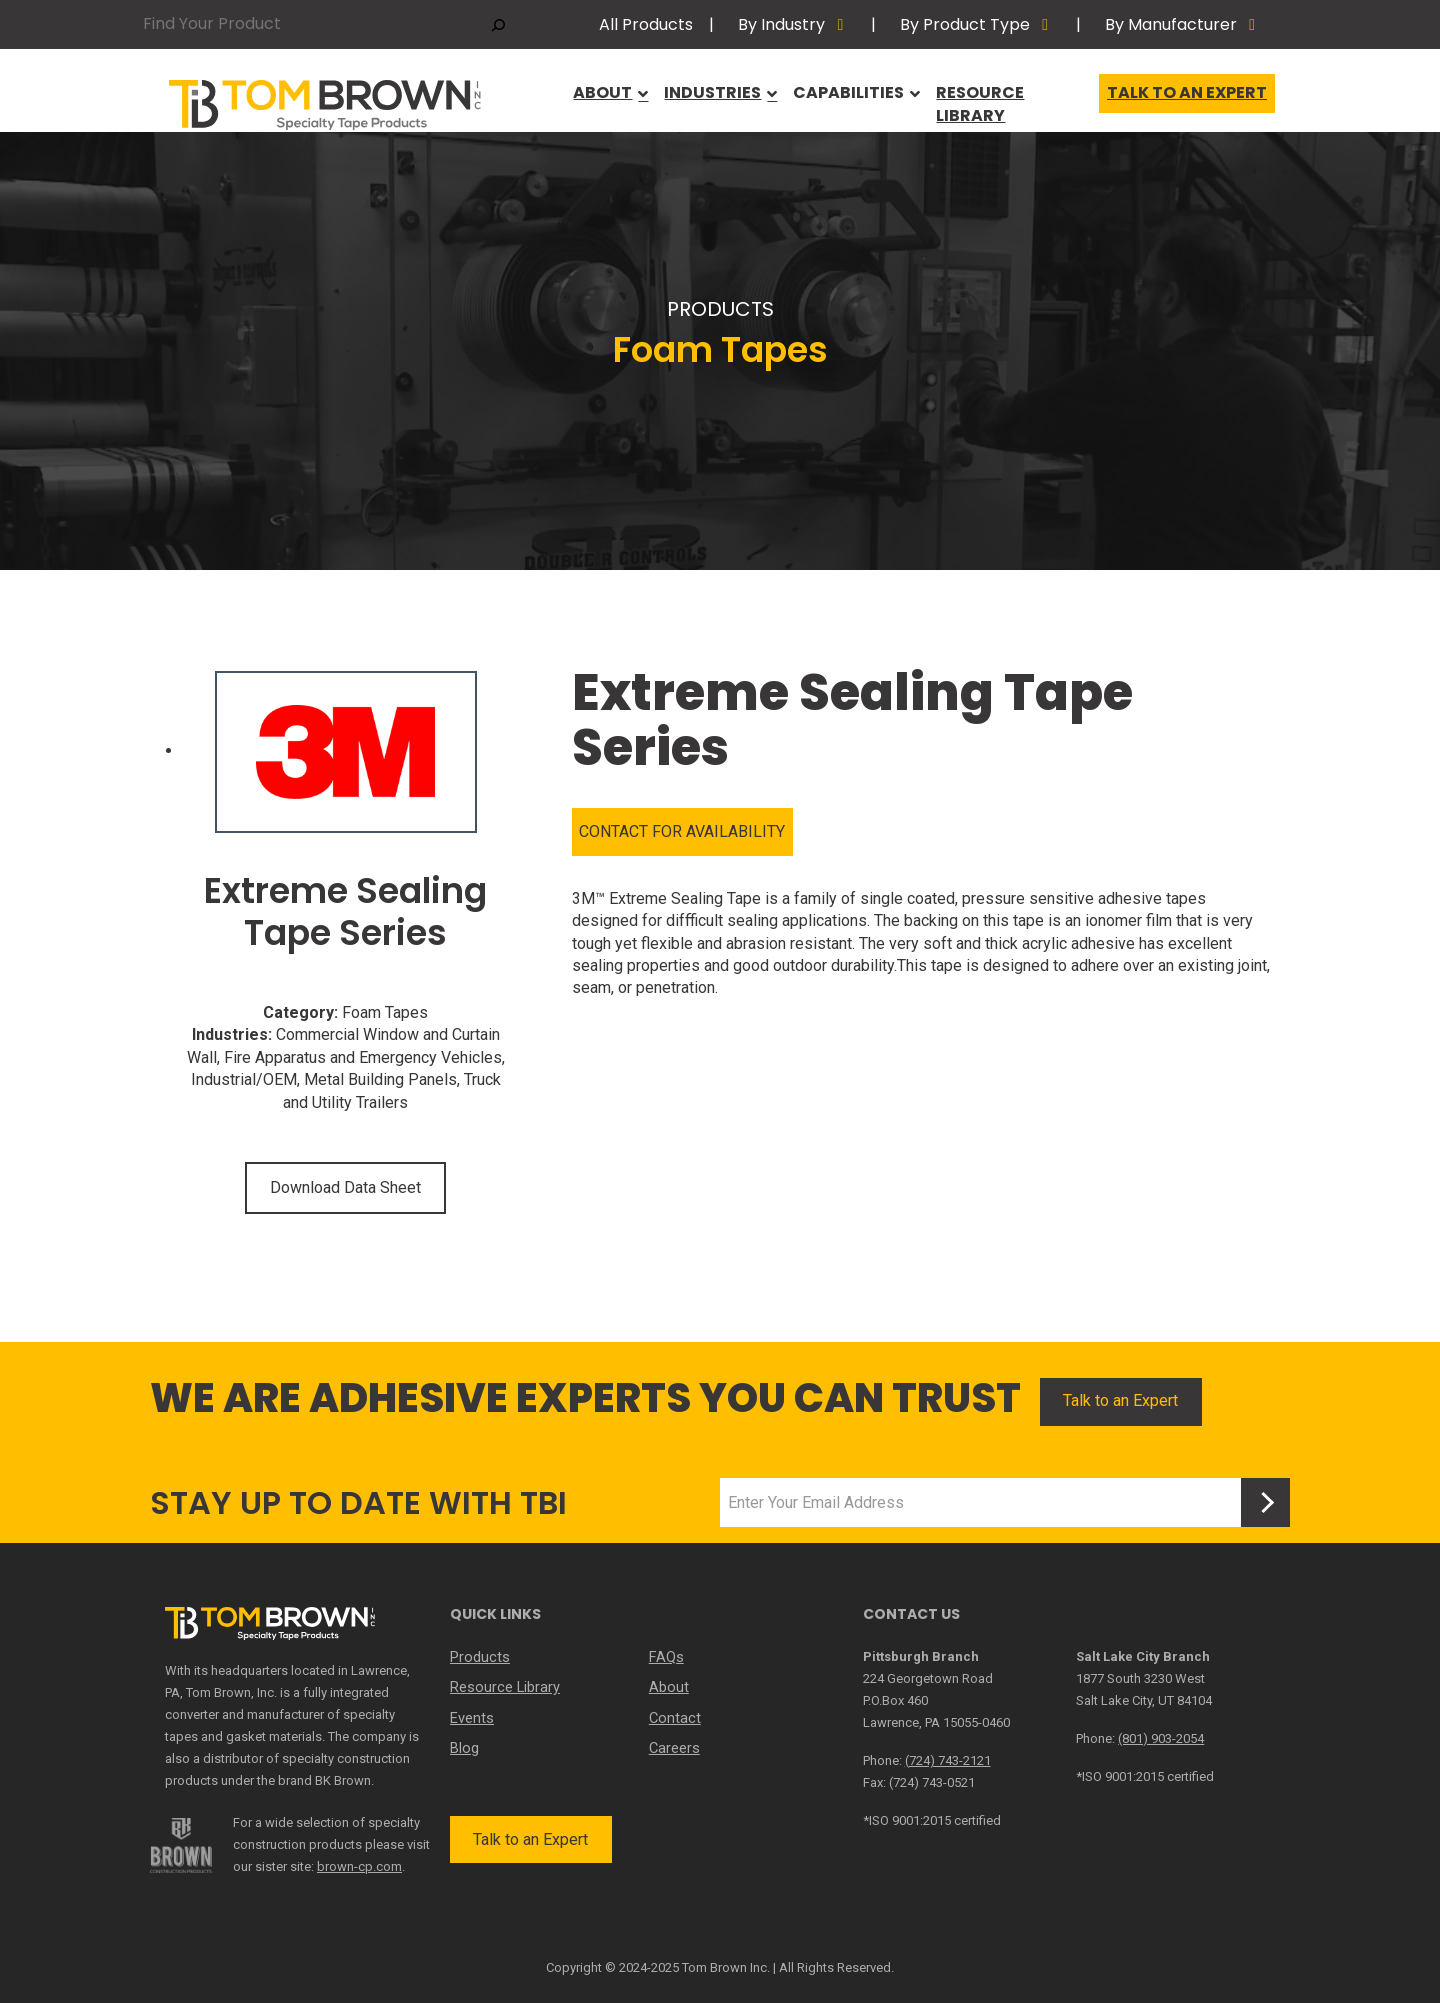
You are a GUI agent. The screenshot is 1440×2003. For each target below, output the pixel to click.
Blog (464, 1747)
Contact (674, 1717)
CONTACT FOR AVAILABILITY (682, 831)
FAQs (665, 1657)
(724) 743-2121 (948, 1760)
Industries (713, 98)
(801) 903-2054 (1161, 1738)
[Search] (498, 24)
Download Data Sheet (345, 1187)
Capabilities (850, 98)
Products (478, 1657)
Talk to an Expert (1187, 98)
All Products (646, 24)
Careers (674, 1747)
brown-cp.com (359, 1866)
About (602, 98)
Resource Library (1010, 98)
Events (471, 1717)
